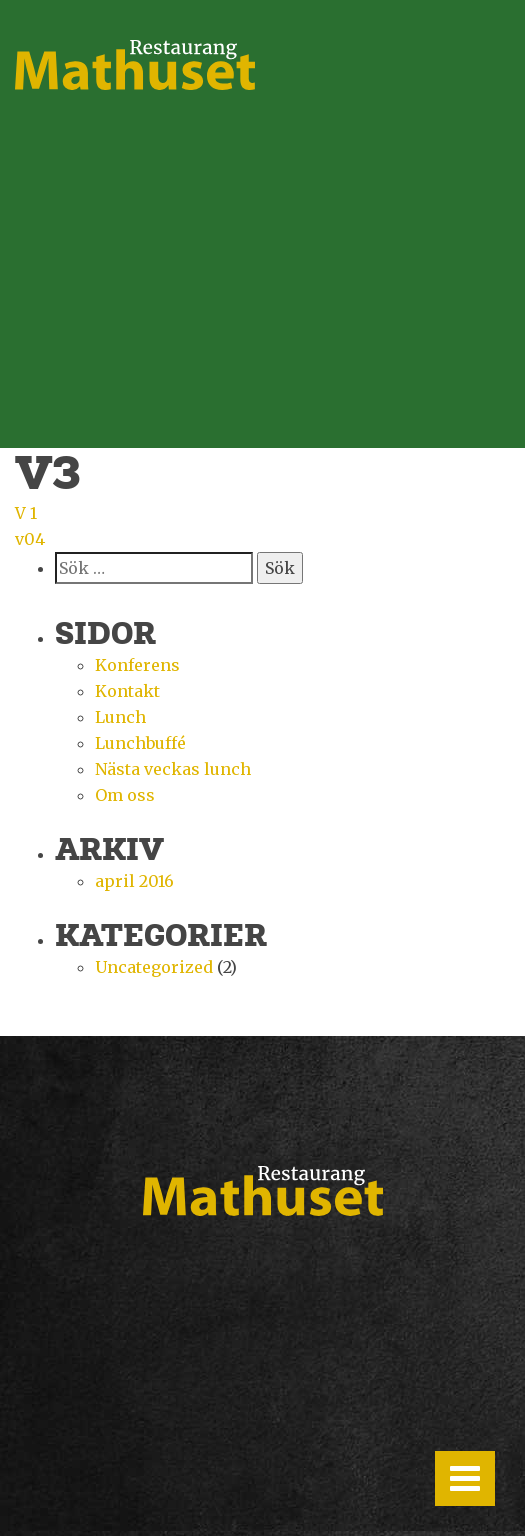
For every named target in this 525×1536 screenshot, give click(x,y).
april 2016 (134, 881)
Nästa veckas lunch (173, 769)
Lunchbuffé (140, 743)
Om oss (125, 795)
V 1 (26, 513)
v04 (30, 539)
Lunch (120, 717)
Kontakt (127, 691)
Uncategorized (154, 967)
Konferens (137, 665)
